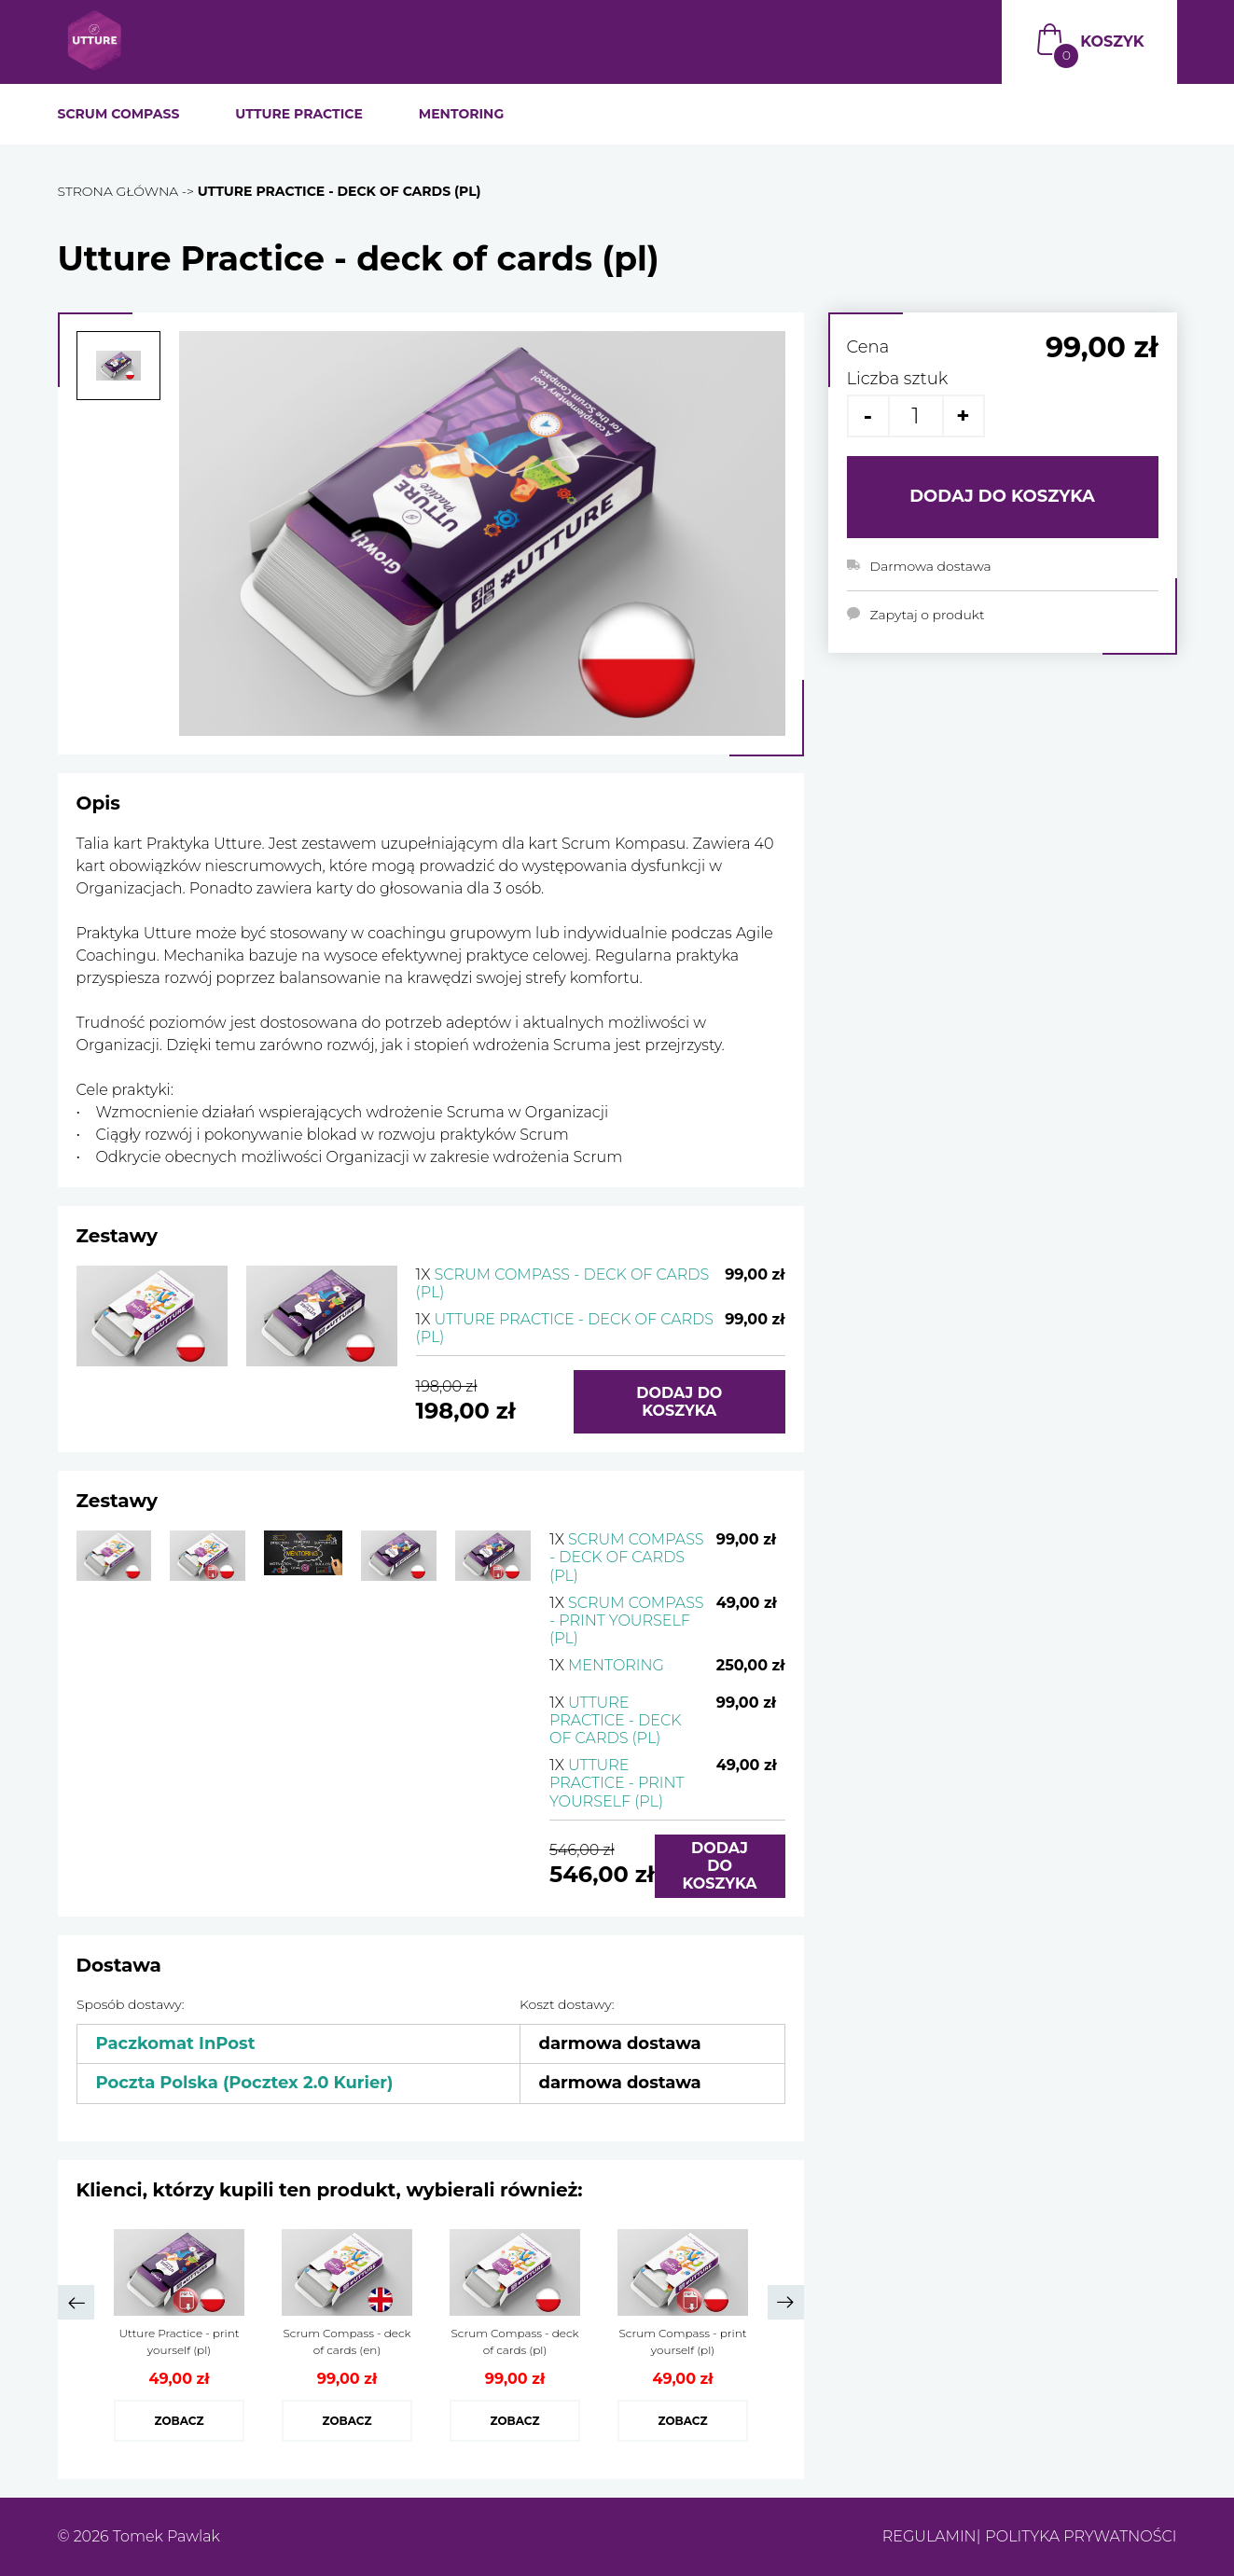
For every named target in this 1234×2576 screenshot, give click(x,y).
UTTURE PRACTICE (298, 113)
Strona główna (118, 191)
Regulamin (929, 2536)
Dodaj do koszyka (679, 1402)
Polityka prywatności (1080, 2536)
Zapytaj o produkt (927, 614)
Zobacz (178, 2421)
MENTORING (461, 113)
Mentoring (606, 1665)
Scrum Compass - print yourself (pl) (626, 1620)
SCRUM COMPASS (119, 113)
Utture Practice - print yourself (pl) (617, 1782)
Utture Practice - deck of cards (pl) (615, 1720)
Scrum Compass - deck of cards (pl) (626, 1557)
